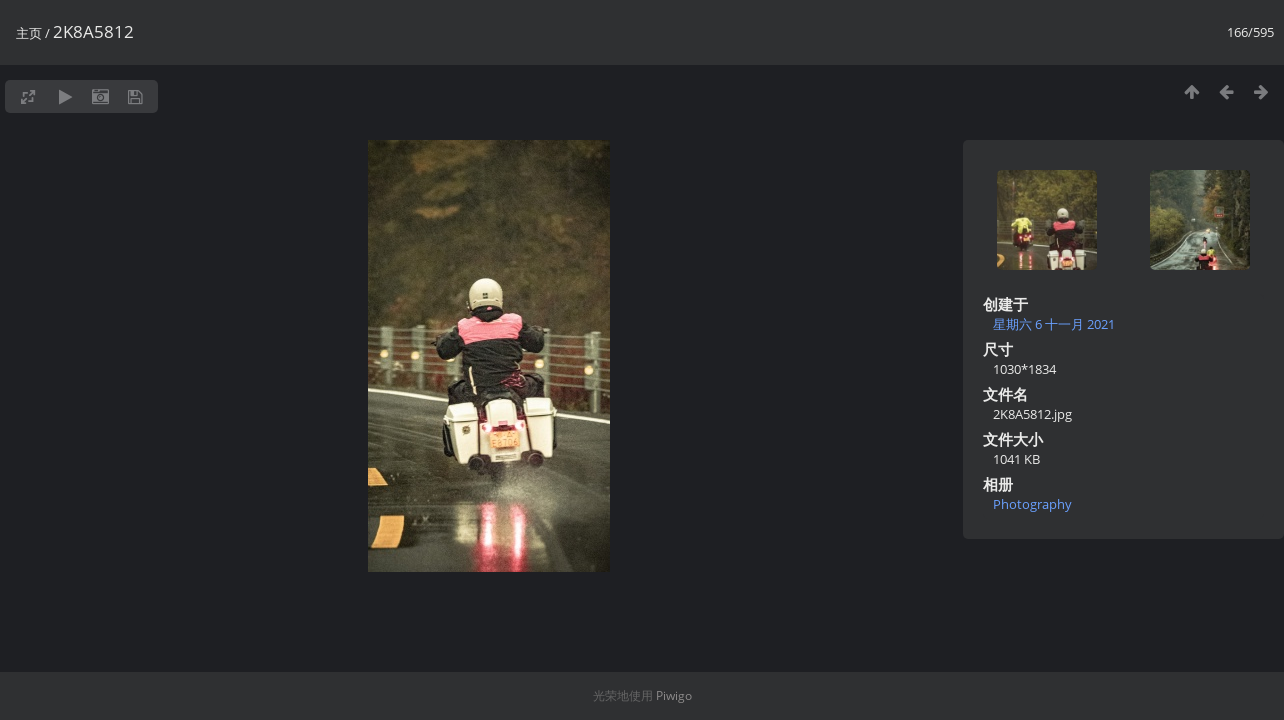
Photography (1032, 504)
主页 (29, 33)
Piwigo (674, 695)
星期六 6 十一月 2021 (1054, 324)
